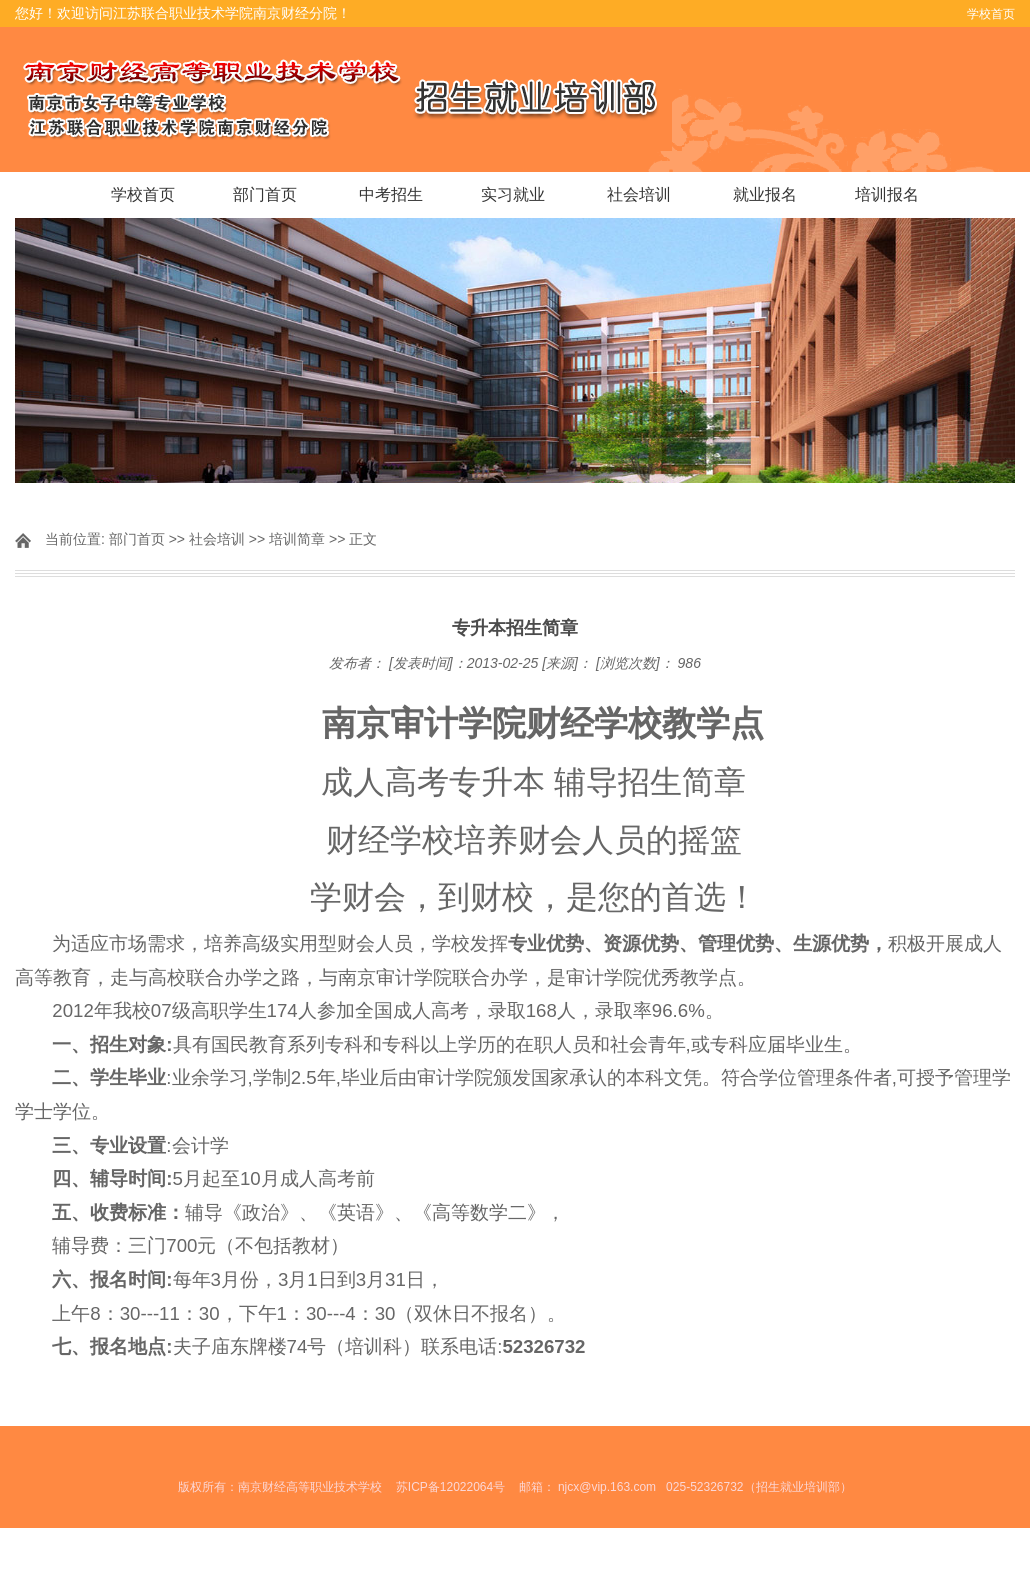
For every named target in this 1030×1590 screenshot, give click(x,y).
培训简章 (297, 539)
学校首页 (991, 14)
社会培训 (639, 194)
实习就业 (513, 194)
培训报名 (887, 194)
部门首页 (265, 194)
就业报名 (765, 194)
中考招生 (391, 194)
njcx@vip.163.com (607, 1487)
